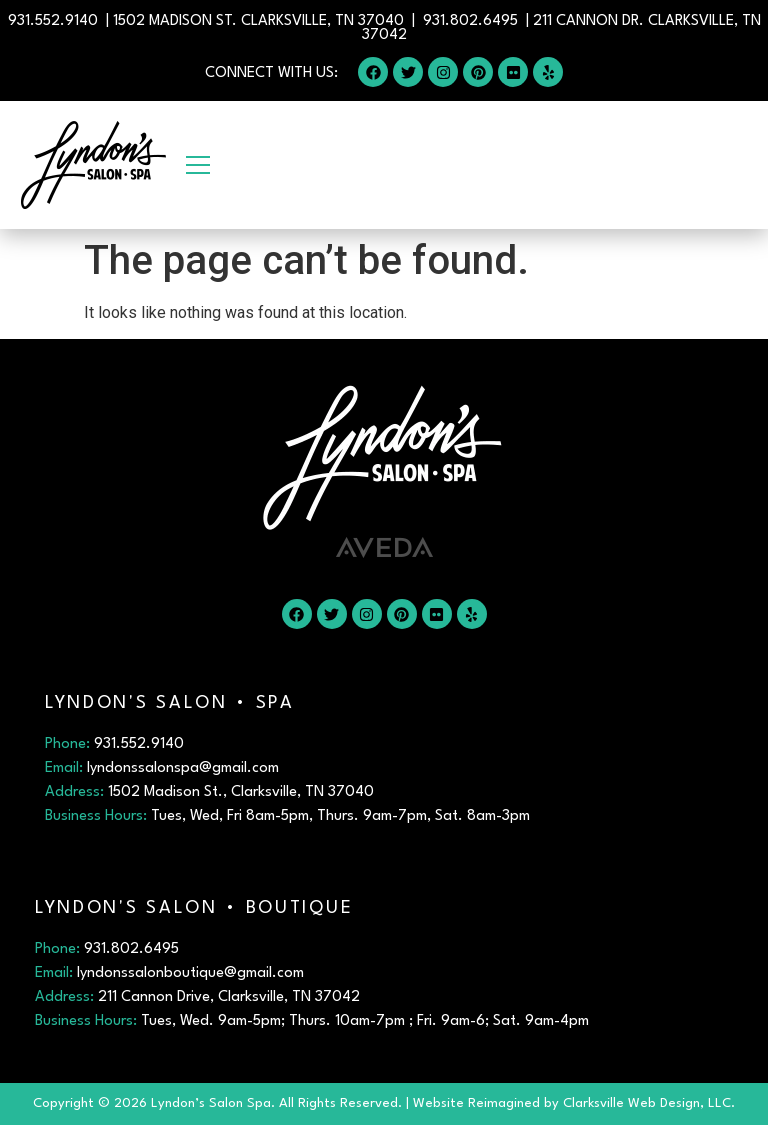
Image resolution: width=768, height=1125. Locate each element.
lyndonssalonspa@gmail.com (183, 768)
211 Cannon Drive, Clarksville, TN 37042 (229, 997)
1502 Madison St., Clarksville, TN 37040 (241, 792)
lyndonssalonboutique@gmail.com (190, 973)
